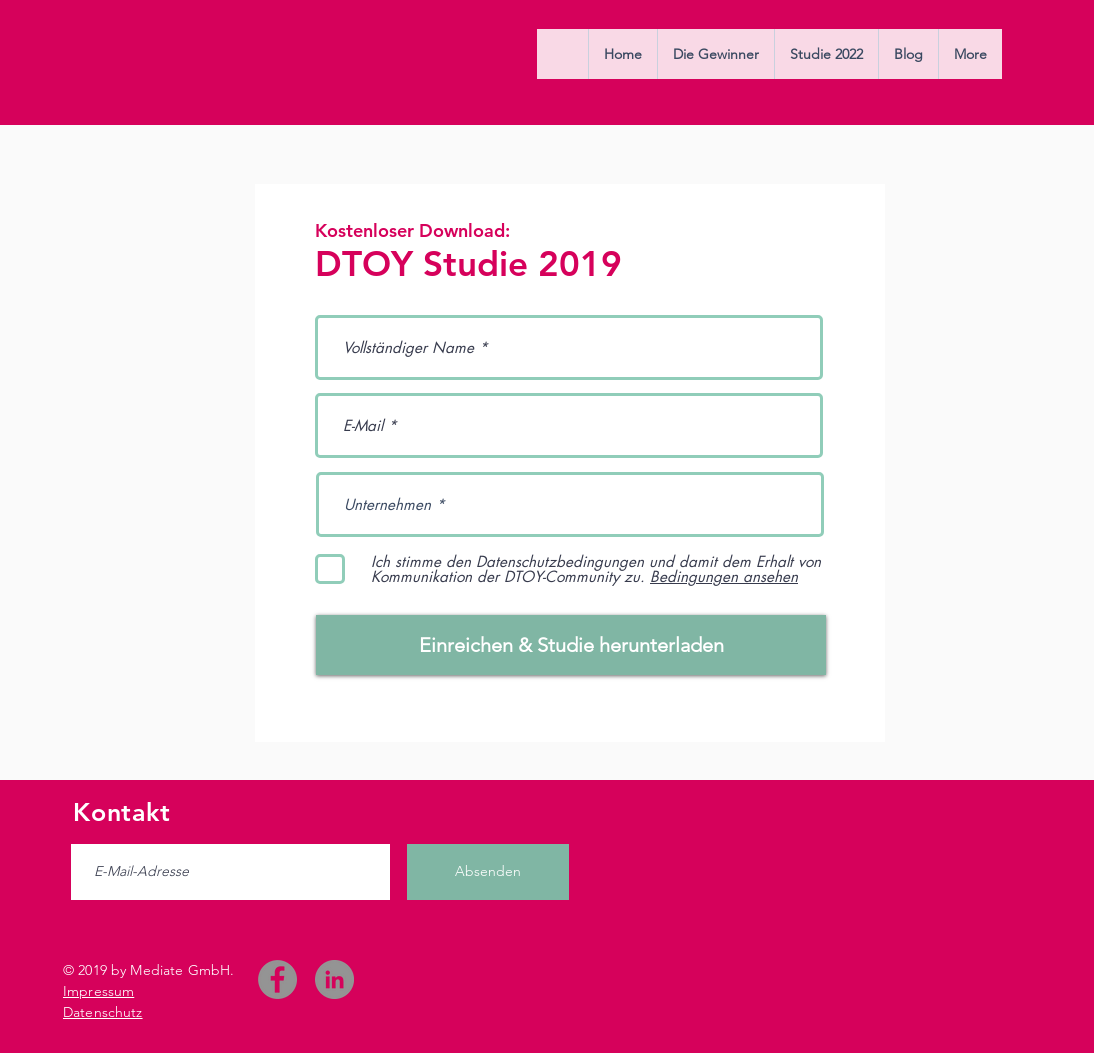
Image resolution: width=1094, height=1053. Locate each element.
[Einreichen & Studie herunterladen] (571, 645)
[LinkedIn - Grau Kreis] (334, 979)
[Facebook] (277, 979)
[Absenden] (488, 872)
